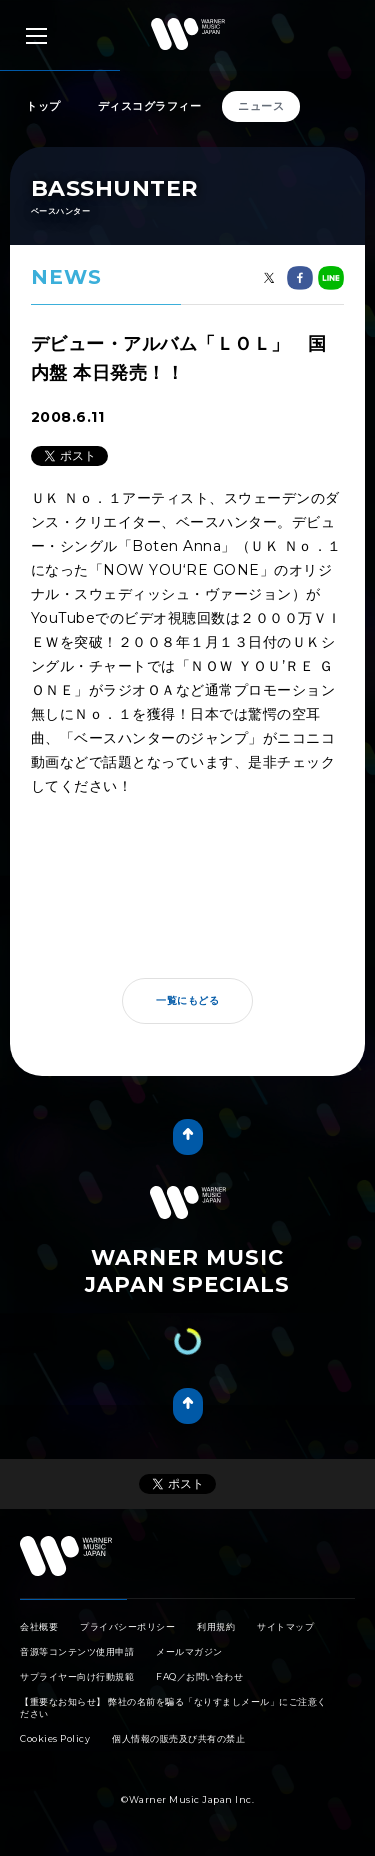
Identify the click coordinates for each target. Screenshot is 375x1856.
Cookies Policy (55, 1738)
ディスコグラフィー (150, 106)
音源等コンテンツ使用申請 (77, 1651)
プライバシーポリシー (127, 1626)
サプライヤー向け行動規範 (77, 1676)
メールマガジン (189, 1651)
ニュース (261, 106)
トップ (43, 106)
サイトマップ (285, 1626)
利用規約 (216, 1626)
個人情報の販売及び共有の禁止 (178, 1738)
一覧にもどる (187, 1000)
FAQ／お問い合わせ (199, 1676)
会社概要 (39, 1626)
